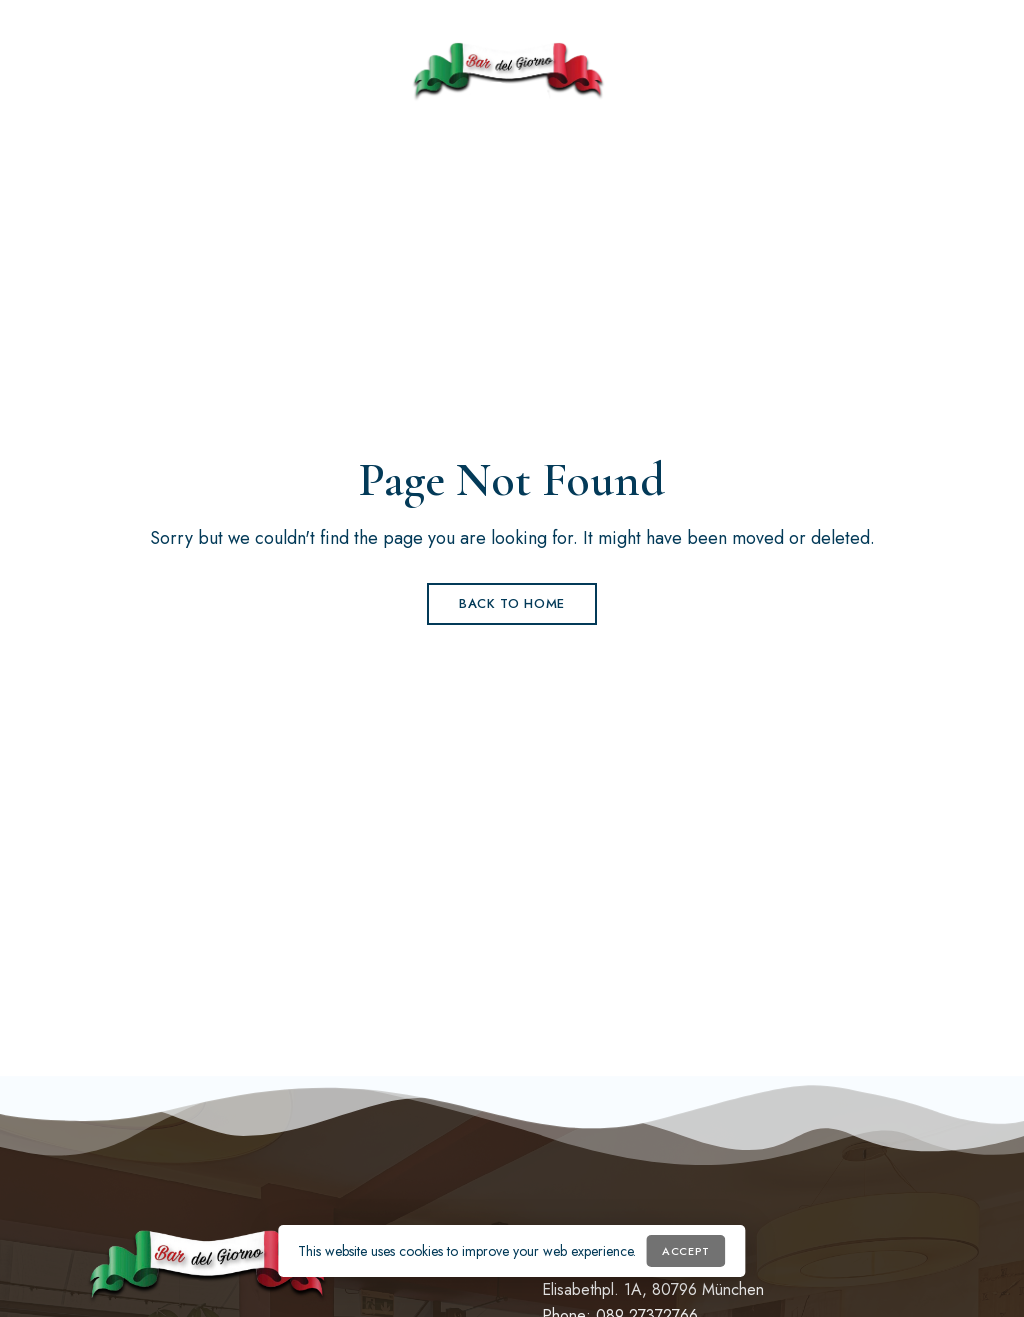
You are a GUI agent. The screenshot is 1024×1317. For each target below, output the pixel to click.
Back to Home (512, 603)
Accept (685, 1251)
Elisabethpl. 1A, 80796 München (653, 1289)
